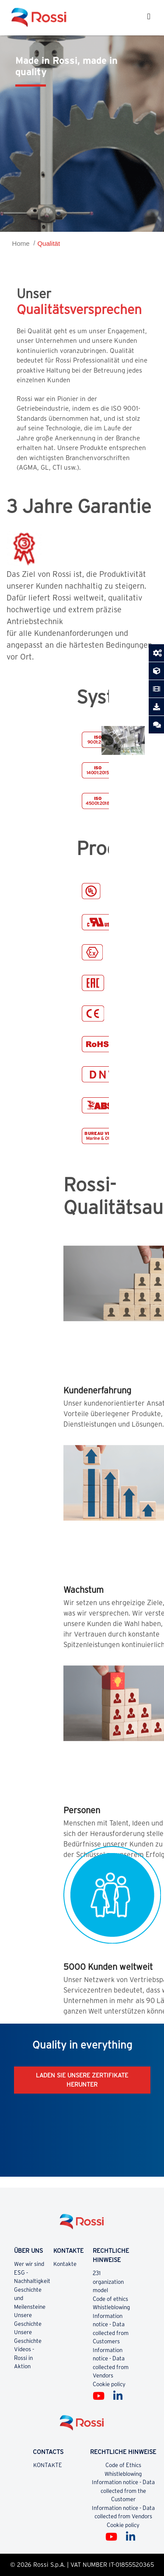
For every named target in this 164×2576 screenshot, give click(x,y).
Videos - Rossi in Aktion (24, 2358)
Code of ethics (110, 2299)
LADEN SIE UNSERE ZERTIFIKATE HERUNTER (82, 2080)
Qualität (48, 243)
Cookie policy (109, 2384)
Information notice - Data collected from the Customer (123, 2491)
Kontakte (65, 2264)
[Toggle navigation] (149, 17)
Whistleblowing (111, 2307)
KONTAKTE (48, 2465)
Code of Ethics (123, 2465)
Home (21, 243)
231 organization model (108, 2281)
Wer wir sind (29, 2264)
